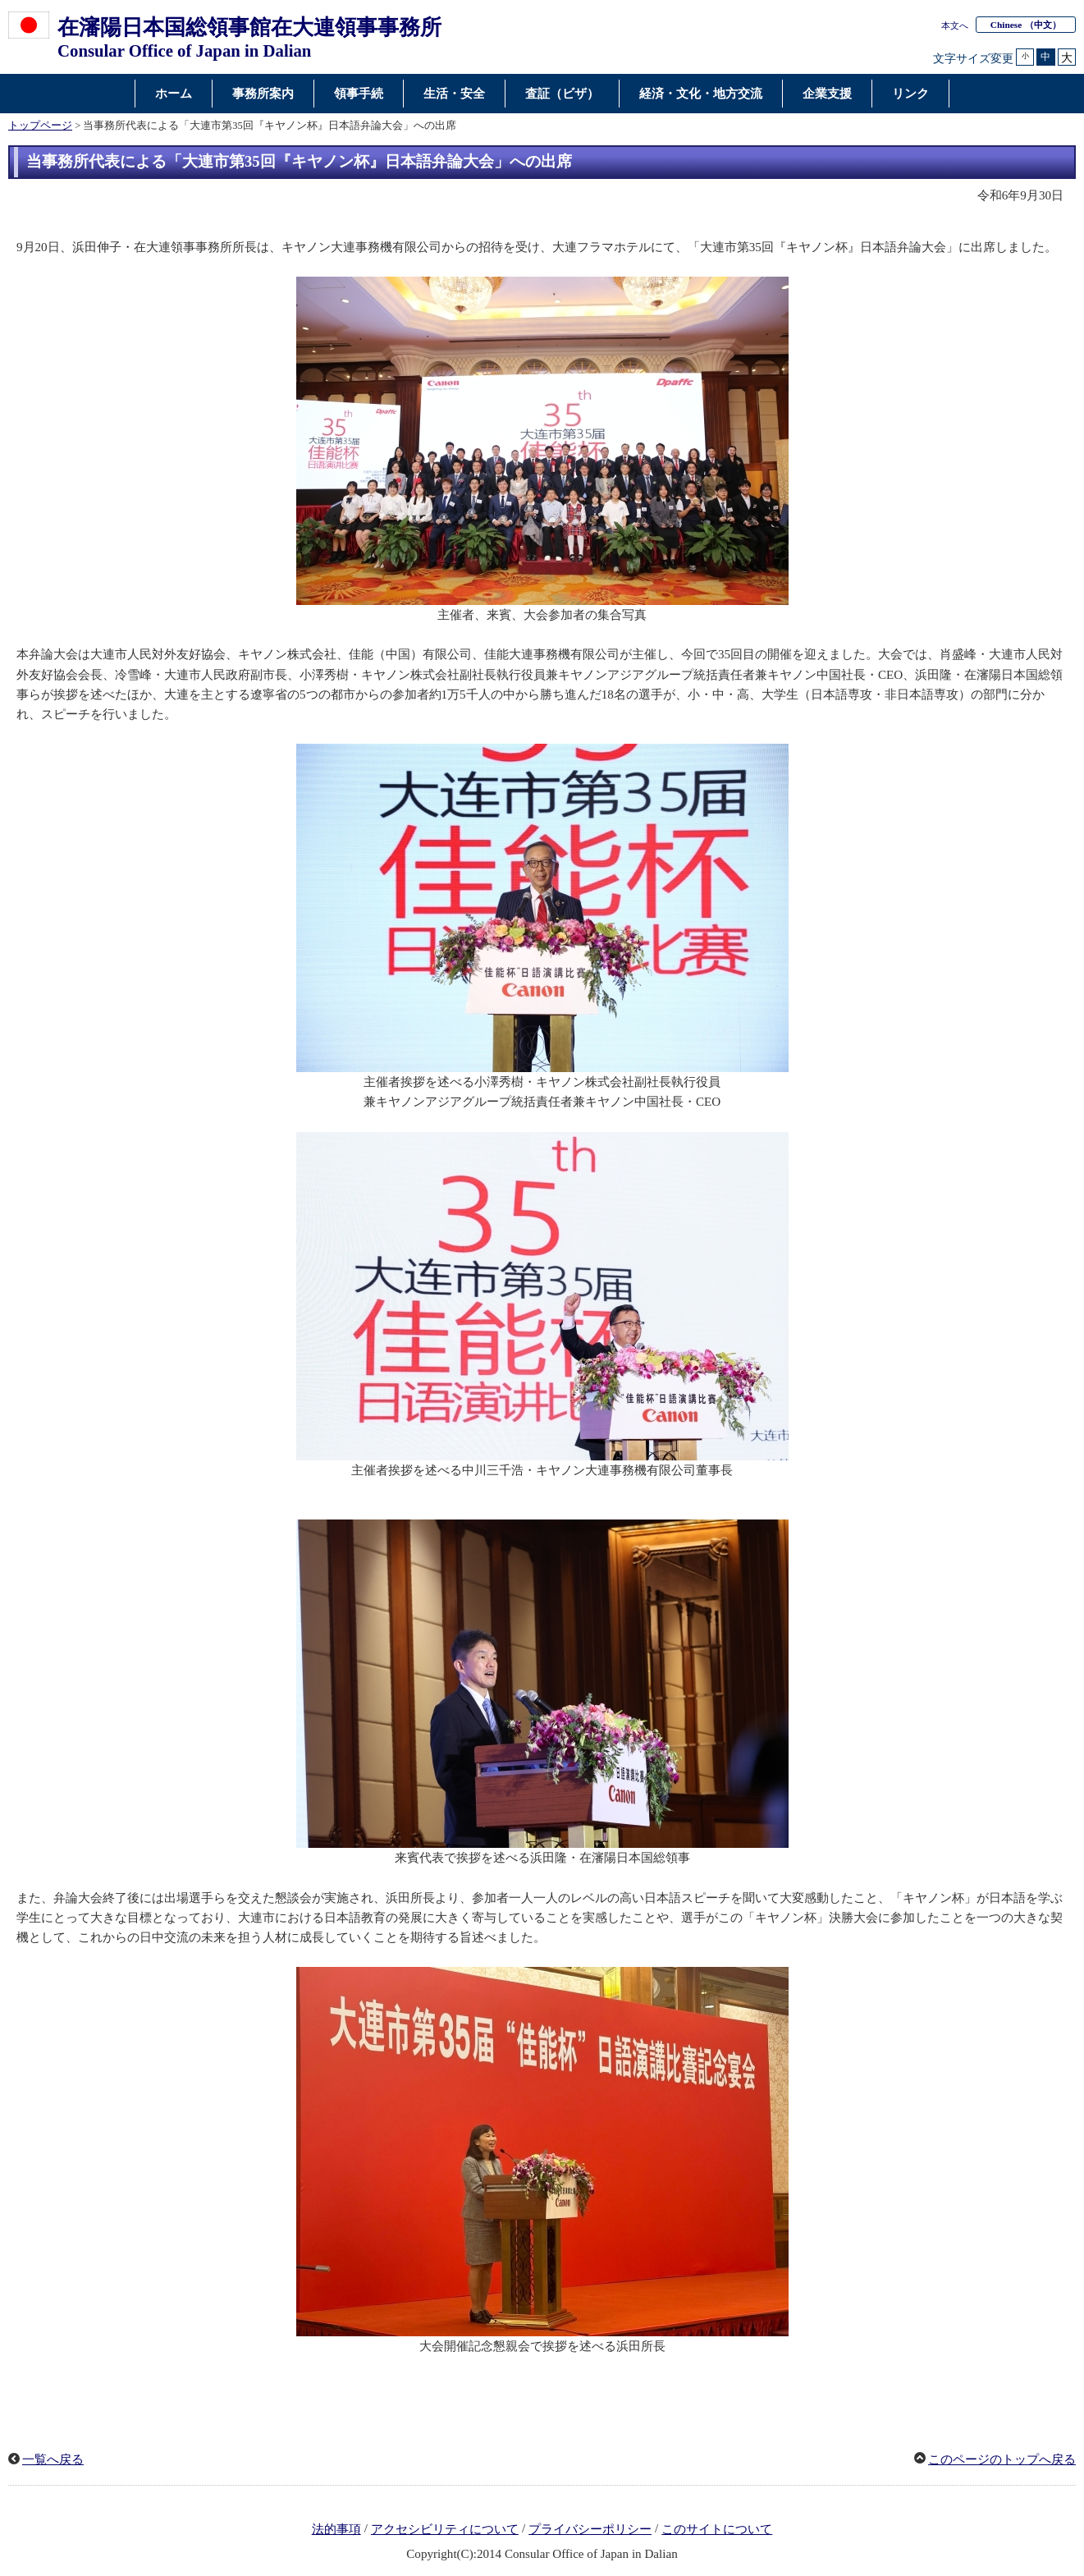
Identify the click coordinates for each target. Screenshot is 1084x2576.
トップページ (40, 125)
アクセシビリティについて (445, 2529)
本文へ (954, 25)
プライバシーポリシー (590, 2529)
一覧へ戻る (53, 2459)
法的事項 (336, 2529)
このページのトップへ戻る (1002, 2459)
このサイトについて (716, 2529)
